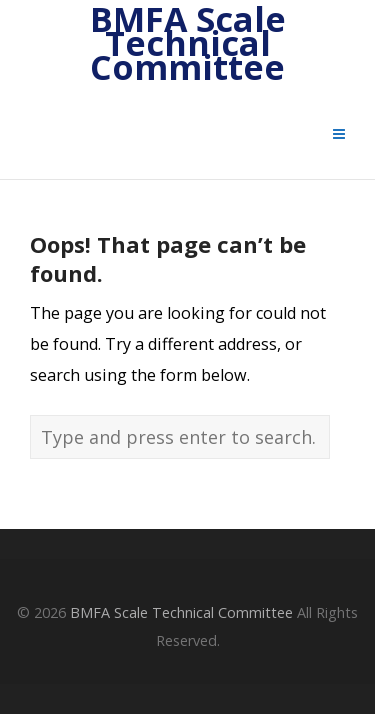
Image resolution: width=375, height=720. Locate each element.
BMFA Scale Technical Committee (188, 43)
